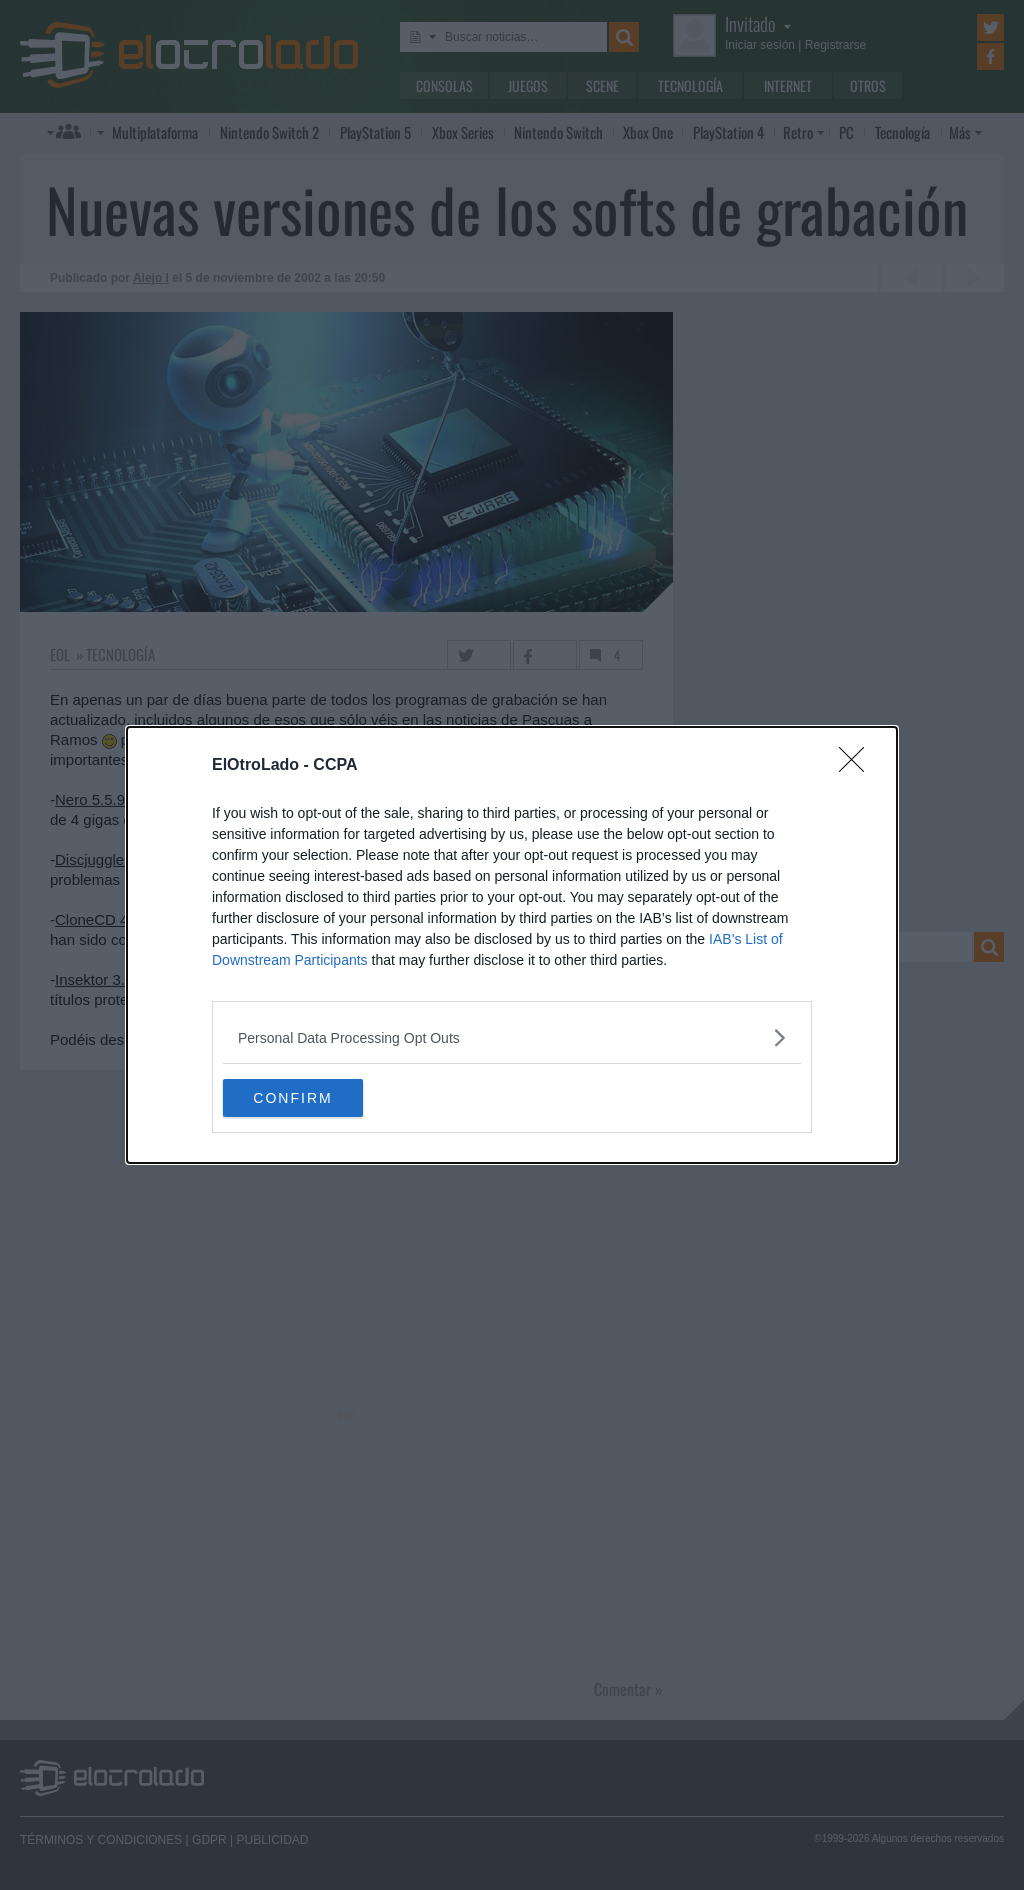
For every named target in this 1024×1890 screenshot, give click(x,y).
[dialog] (512, 945)
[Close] (858, 765)
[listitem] (512, 1036)
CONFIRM (317, 1097)
